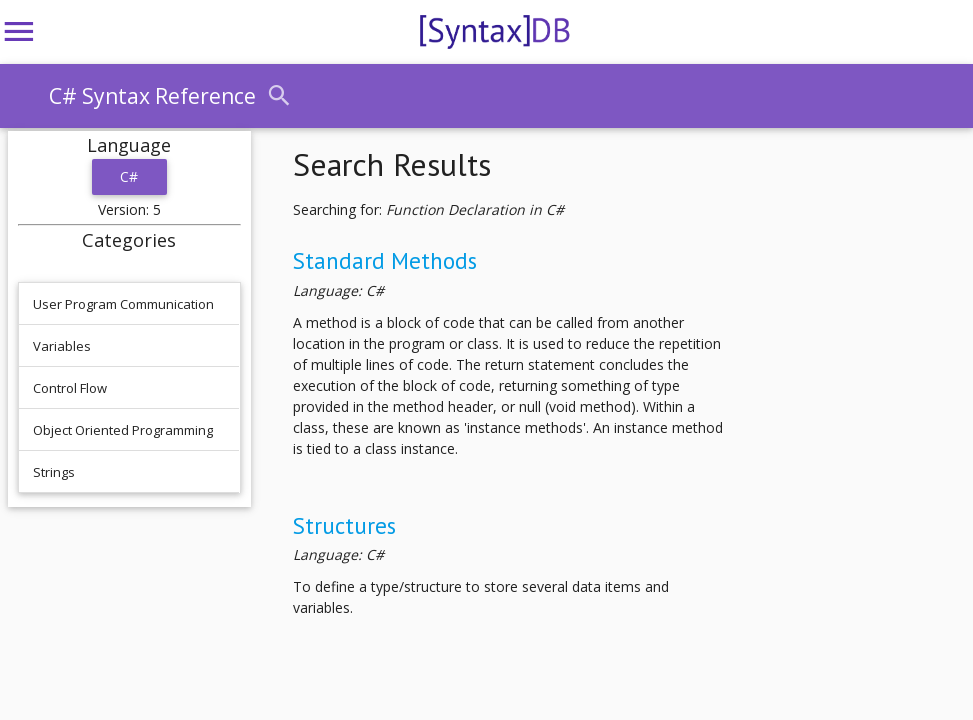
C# (129, 176)
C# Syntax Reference (152, 96)
